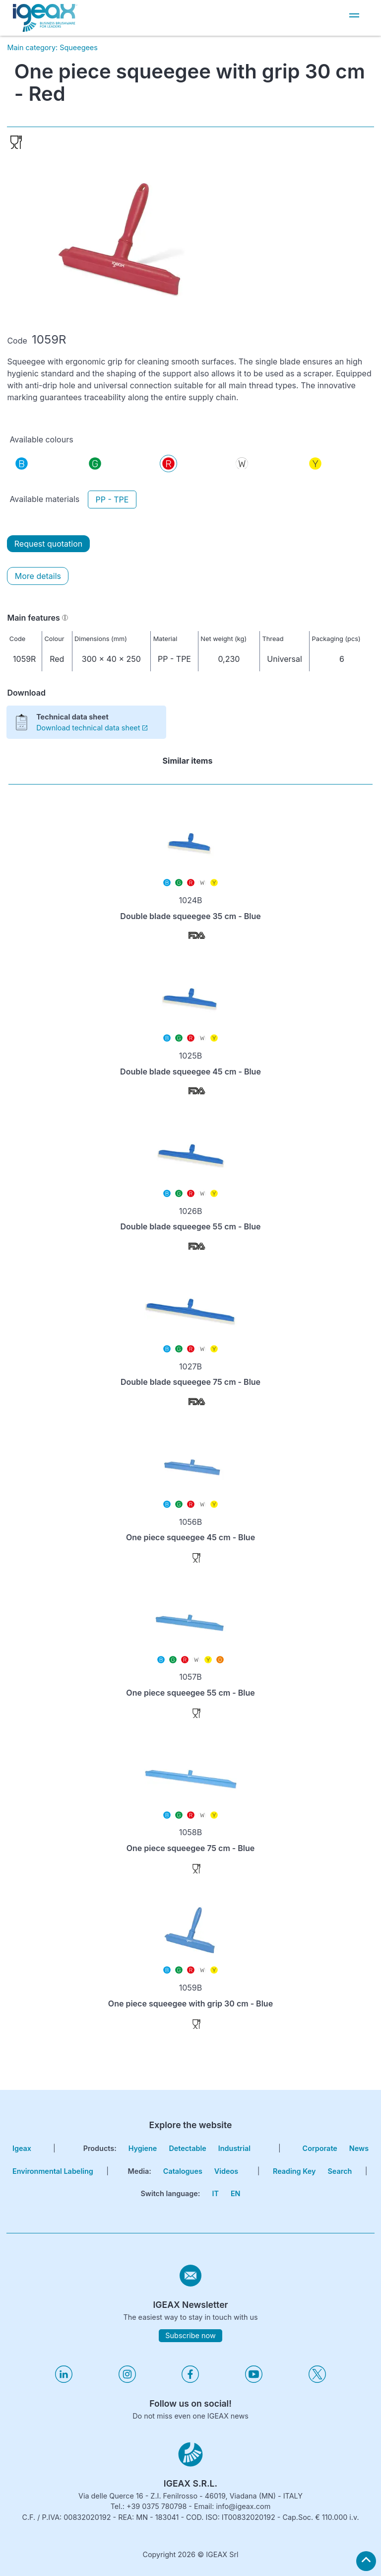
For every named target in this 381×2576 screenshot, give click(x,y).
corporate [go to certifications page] (320, 2148)
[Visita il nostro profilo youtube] (253, 2380)
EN (236, 2193)
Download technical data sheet (91, 727)
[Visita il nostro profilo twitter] (317, 2380)
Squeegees (79, 47)
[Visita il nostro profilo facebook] (190, 2380)
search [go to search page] (340, 2171)
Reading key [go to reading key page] (294, 2171)
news (359, 2148)
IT (215, 2193)
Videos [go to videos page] (226, 2171)
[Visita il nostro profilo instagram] (127, 2380)
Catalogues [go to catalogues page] (182, 2171)
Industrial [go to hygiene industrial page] (234, 2148)
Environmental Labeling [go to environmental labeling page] (52, 2171)
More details (38, 576)
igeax (21, 2148)
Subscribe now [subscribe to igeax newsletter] (190, 2335)
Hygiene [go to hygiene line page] (142, 2148)
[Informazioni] (65, 618)
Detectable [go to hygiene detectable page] (187, 2148)
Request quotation (48, 544)
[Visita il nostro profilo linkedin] (63, 2380)
